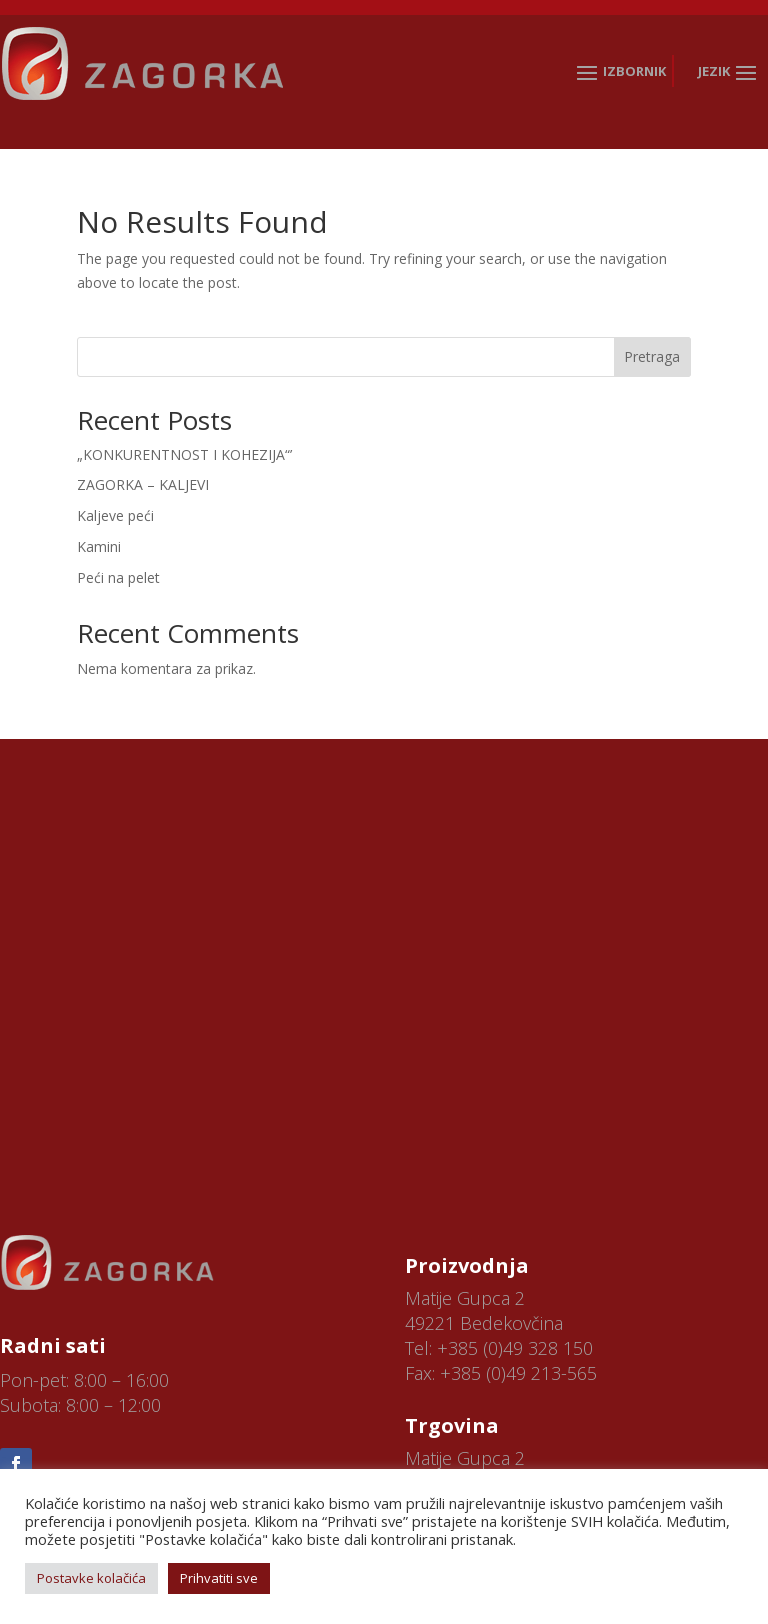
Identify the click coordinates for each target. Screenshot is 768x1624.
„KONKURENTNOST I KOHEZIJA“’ (184, 454)
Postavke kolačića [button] (91, 1578)
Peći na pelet (118, 577)
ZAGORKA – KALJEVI (143, 484)
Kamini (99, 546)
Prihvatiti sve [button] (219, 1578)
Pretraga (652, 356)
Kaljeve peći (115, 515)
